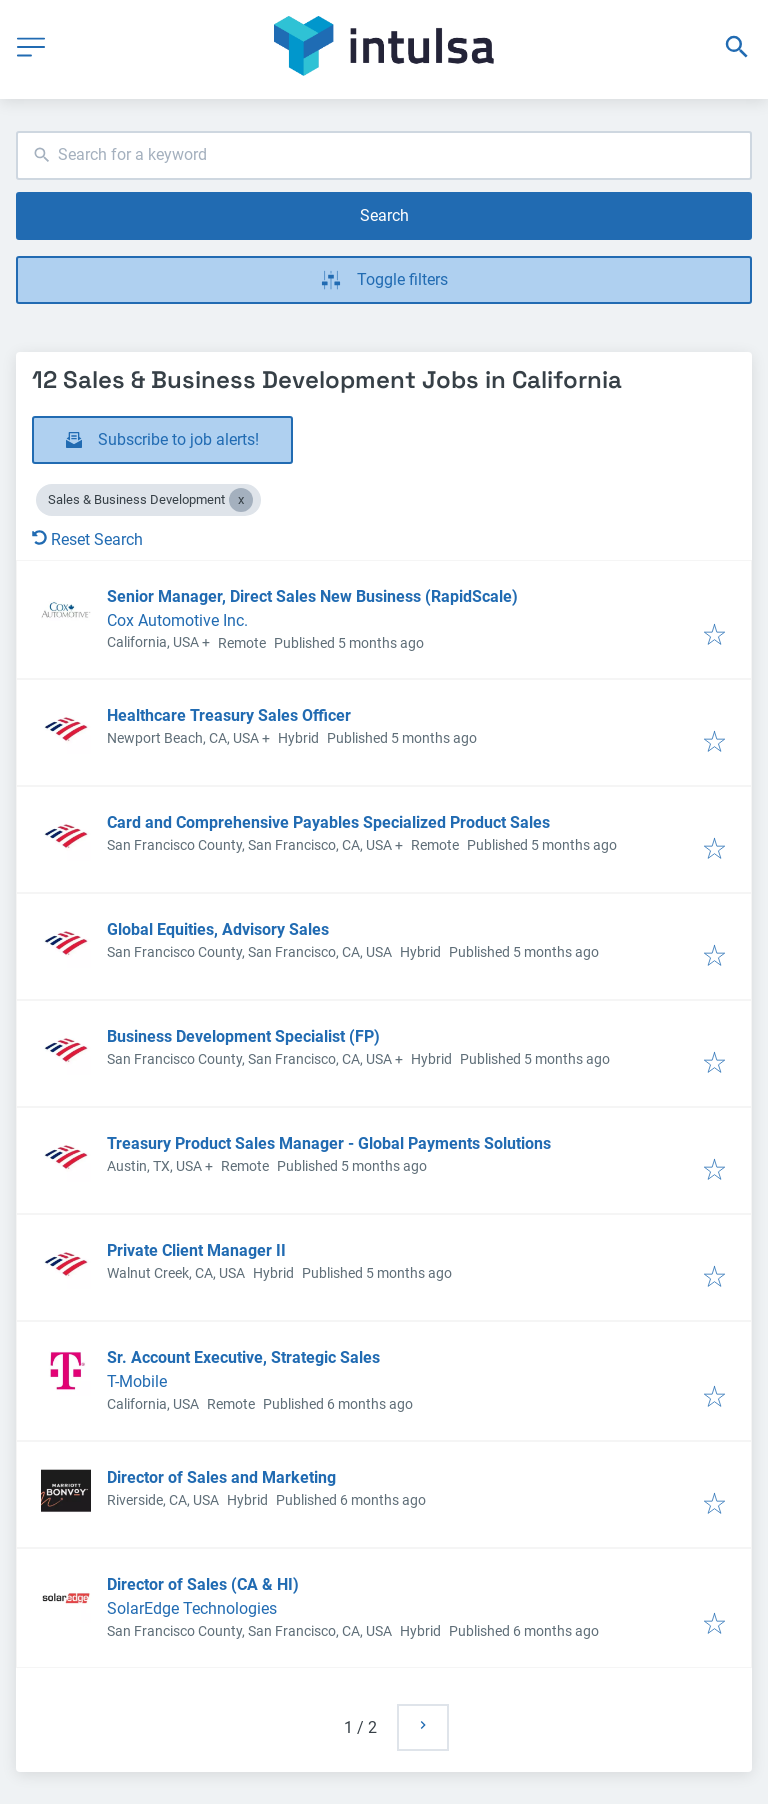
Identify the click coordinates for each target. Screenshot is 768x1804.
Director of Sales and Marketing (221, 1477)
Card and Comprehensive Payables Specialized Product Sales (328, 822)
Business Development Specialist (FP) (243, 1036)
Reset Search (87, 539)
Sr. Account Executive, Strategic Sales (243, 1357)
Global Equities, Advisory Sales (218, 929)
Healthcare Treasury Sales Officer (229, 715)
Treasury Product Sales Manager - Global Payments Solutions (329, 1143)
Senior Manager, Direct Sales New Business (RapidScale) (312, 596)
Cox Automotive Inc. (177, 620)
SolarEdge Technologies (192, 1608)
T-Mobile (137, 1381)
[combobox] (384, 155)
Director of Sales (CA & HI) (203, 1584)
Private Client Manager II (196, 1250)
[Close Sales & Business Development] (241, 500)
